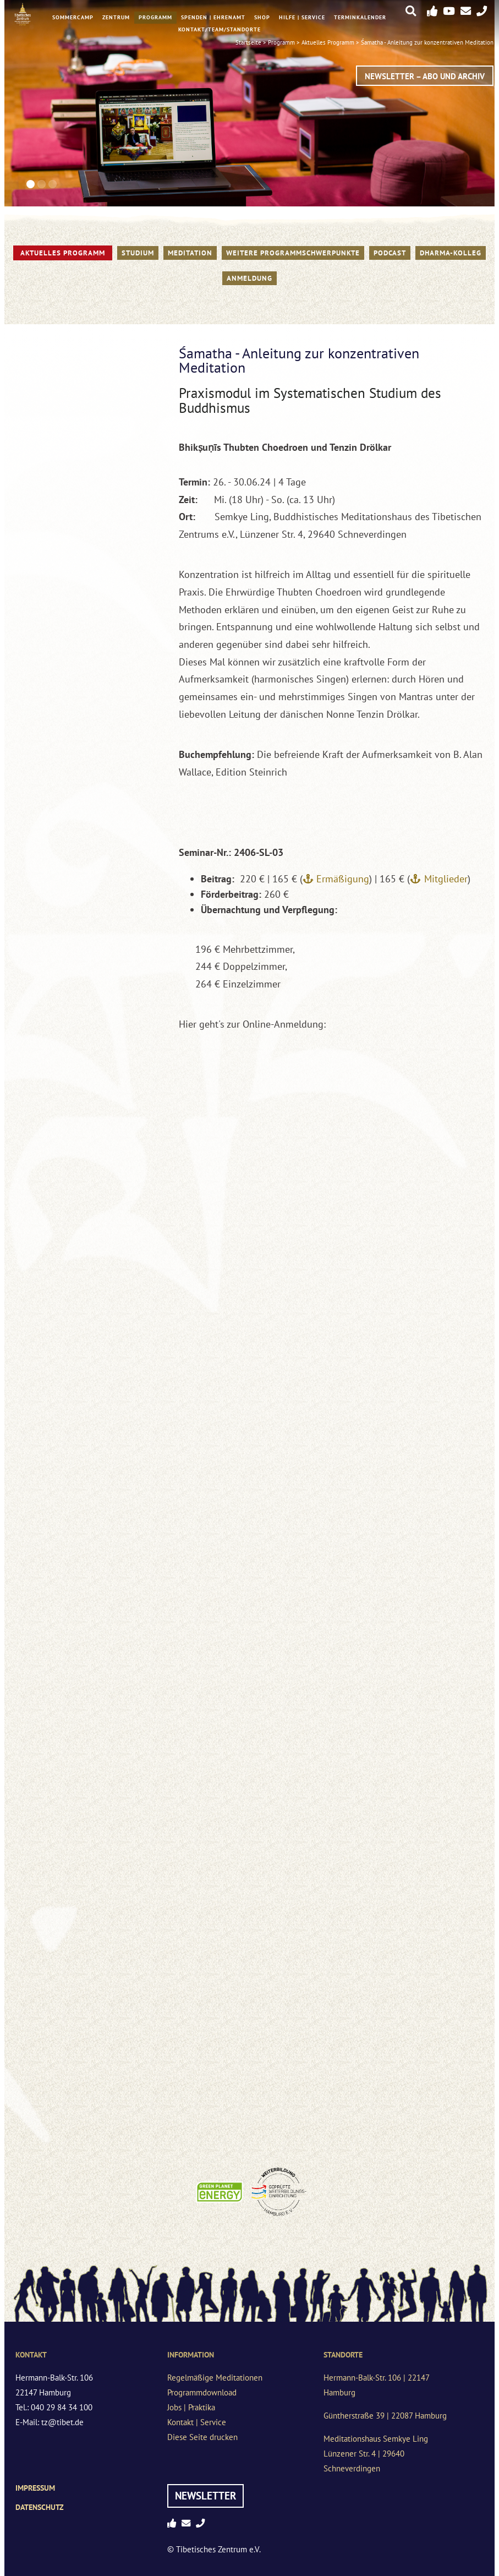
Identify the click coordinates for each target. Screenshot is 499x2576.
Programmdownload (202, 2392)
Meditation (190, 253)
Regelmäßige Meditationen (214, 2377)
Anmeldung (249, 278)
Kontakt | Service (196, 2422)
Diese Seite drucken (202, 2437)
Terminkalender (360, 17)
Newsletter (205, 2495)
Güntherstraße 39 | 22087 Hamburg (385, 2415)
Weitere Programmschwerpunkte (293, 253)
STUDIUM (138, 253)
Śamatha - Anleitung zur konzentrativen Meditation (427, 42)
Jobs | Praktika (191, 2407)
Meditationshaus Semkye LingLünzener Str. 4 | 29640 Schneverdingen (375, 2453)
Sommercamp (73, 17)
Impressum (35, 2487)
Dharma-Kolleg (450, 253)
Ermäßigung (342, 878)
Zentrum (116, 17)
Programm (155, 17)
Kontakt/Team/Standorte (219, 29)
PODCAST (390, 253)
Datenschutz (39, 2507)
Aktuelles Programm (62, 253)
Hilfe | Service (302, 17)
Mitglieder (446, 878)
